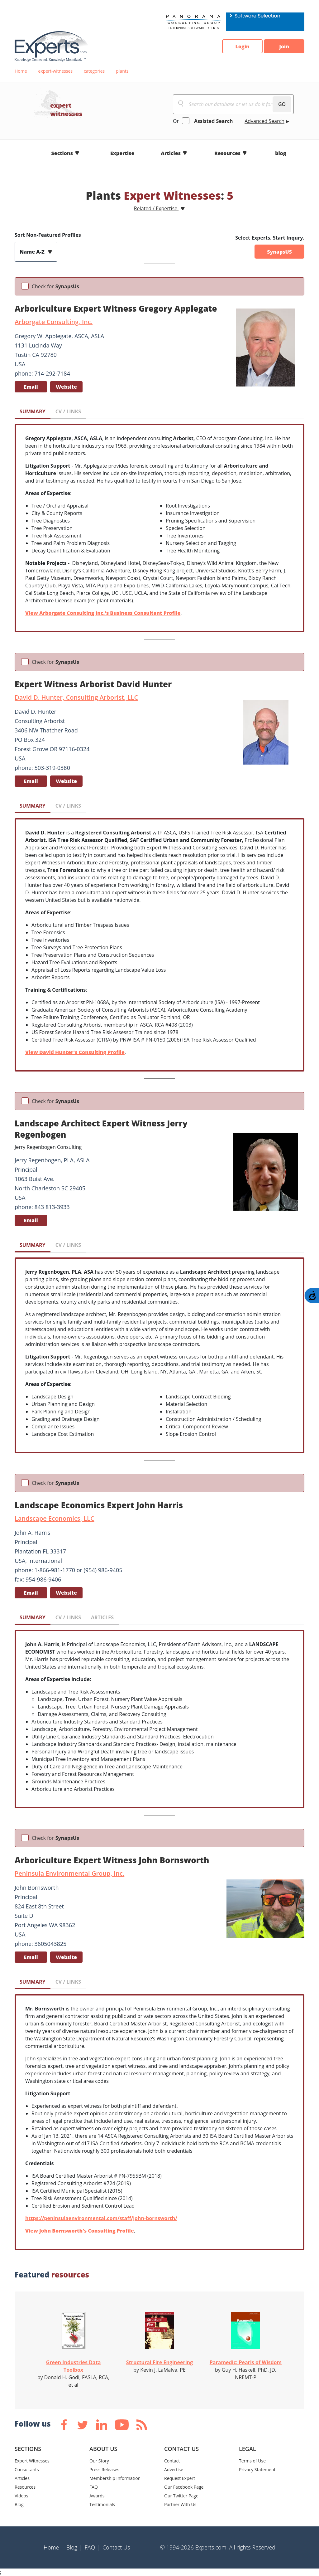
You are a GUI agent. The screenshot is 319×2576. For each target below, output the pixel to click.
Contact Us (116, 2547)
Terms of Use (252, 2461)
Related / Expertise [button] (156, 208)
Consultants (27, 2469)
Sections (62, 153)
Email (31, 386)
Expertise (122, 153)
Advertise (173, 2469)
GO (282, 104)
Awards (96, 2496)
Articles (171, 153)
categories (94, 71)
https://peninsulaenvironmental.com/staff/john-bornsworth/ (101, 2218)
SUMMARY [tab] (32, 411)
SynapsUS (279, 251)
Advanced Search (264, 121)
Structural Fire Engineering (159, 2362)
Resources (227, 153)
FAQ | (92, 2547)
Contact (172, 2461)
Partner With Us (180, 2504)
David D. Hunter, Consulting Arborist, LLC (76, 697)
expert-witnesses (55, 71)
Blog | (74, 2547)
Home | (54, 2547)
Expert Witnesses (32, 2461)
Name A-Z (33, 251)
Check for (55, 286)
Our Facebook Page (183, 2487)
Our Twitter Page (181, 2496)
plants (122, 71)
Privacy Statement (257, 2469)
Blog (19, 2504)
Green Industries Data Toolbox (73, 2366)
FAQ (93, 2487)
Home (21, 71)
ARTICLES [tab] (102, 1617)
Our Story (99, 2461)
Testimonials (102, 2504)
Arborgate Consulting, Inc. (54, 322)
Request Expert (179, 2478)
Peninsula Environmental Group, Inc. (69, 1873)
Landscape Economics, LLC (54, 1518)
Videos (21, 2496)
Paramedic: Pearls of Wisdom (246, 2362)
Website (66, 386)
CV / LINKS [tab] (68, 411)
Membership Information (114, 2478)
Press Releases (104, 2469)
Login (242, 46)
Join (284, 46)
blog (280, 153)
